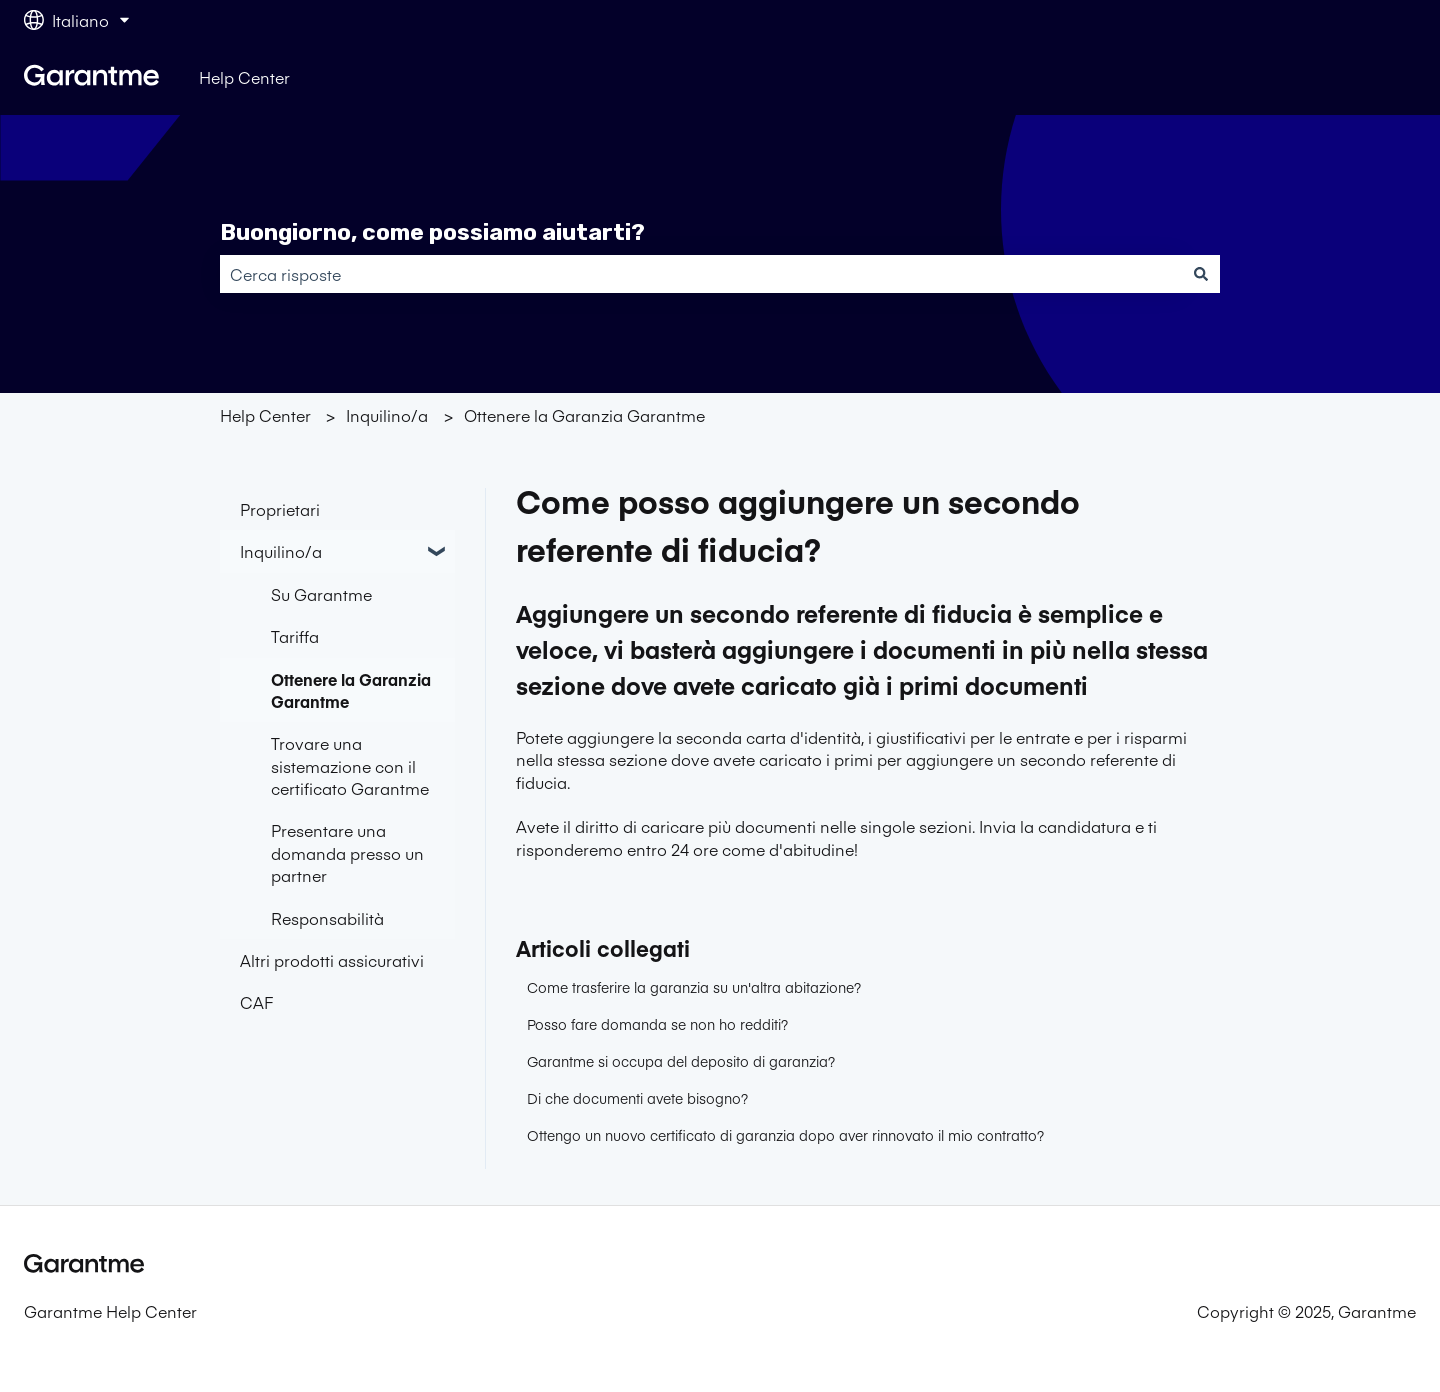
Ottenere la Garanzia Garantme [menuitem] (351, 690)
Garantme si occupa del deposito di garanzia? (681, 1061)
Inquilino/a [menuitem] (281, 551)
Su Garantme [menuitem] (321, 594)
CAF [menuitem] (256, 1002)
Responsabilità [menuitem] (327, 918)
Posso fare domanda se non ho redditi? (657, 1024)
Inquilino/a (387, 415)
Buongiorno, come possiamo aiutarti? (432, 232)
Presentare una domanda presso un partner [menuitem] (347, 852)
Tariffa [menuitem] (295, 636)
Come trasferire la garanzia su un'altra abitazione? (694, 987)
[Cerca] (1201, 274)
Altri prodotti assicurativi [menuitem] (332, 960)
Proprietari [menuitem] (280, 509)
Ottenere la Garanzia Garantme (584, 415)
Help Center (244, 77)
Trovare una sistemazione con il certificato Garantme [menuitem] (350, 765)
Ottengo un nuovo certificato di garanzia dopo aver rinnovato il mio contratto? (785, 1135)
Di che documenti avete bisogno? (637, 1098)
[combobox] (701, 274)
